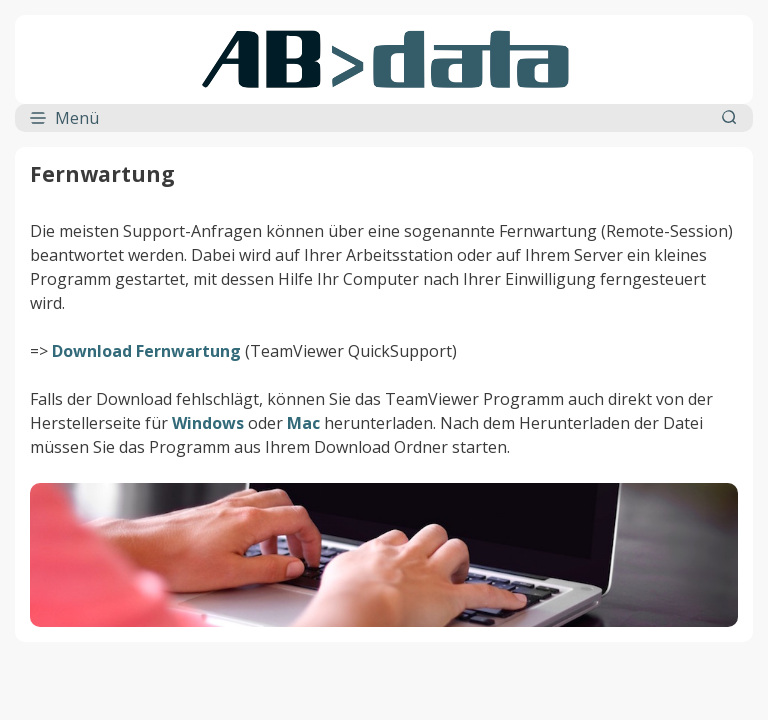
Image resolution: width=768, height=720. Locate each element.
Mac (303, 423)
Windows (208, 423)
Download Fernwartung (146, 351)
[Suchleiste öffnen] (730, 118)
